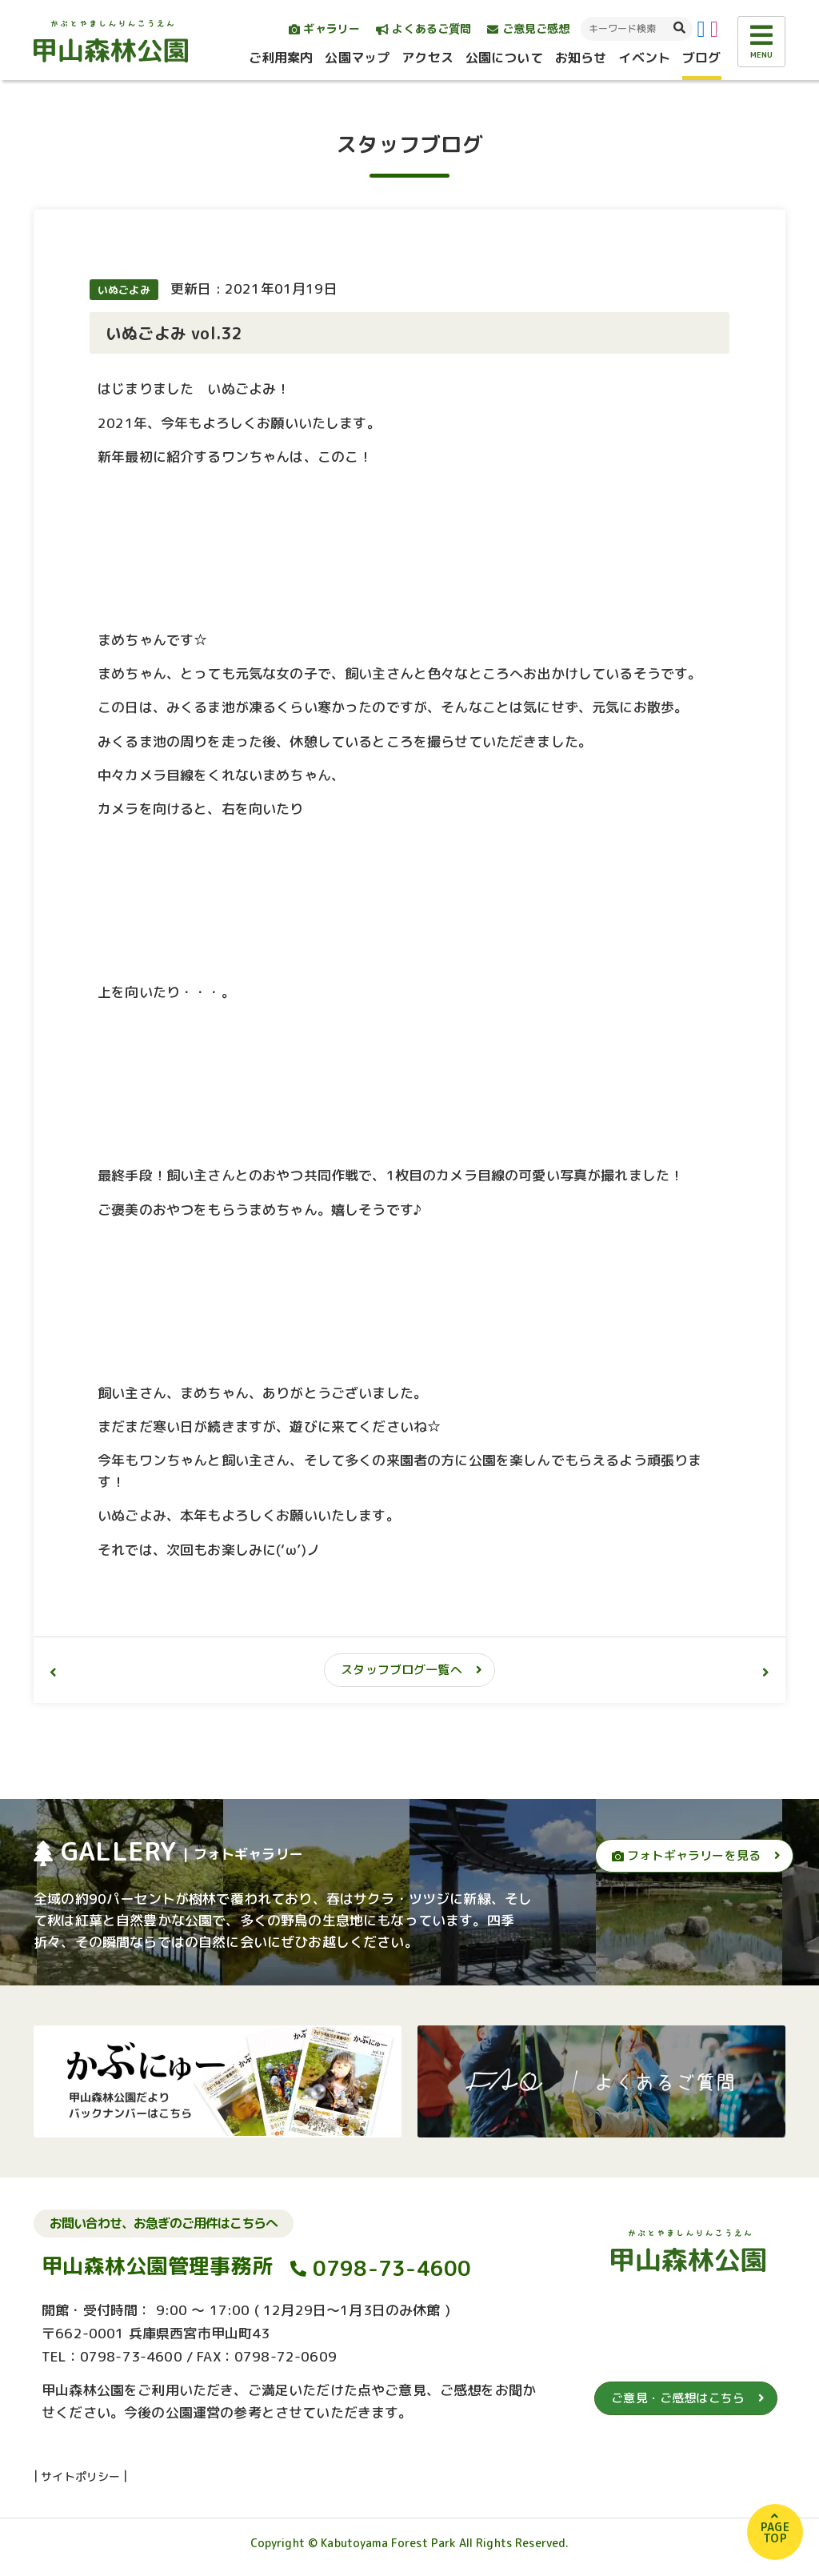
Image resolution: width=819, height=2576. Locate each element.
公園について (504, 57)
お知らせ (581, 57)
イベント (644, 57)
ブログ (701, 57)
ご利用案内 (281, 57)
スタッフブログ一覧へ (401, 1669)
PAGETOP (775, 2532)
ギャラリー (324, 28)
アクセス (427, 57)
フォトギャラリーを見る (686, 1855)
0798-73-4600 (392, 2268)
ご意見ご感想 (528, 28)
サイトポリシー (80, 2476)
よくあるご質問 (423, 28)
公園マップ (357, 57)
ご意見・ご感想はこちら (678, 2398)
